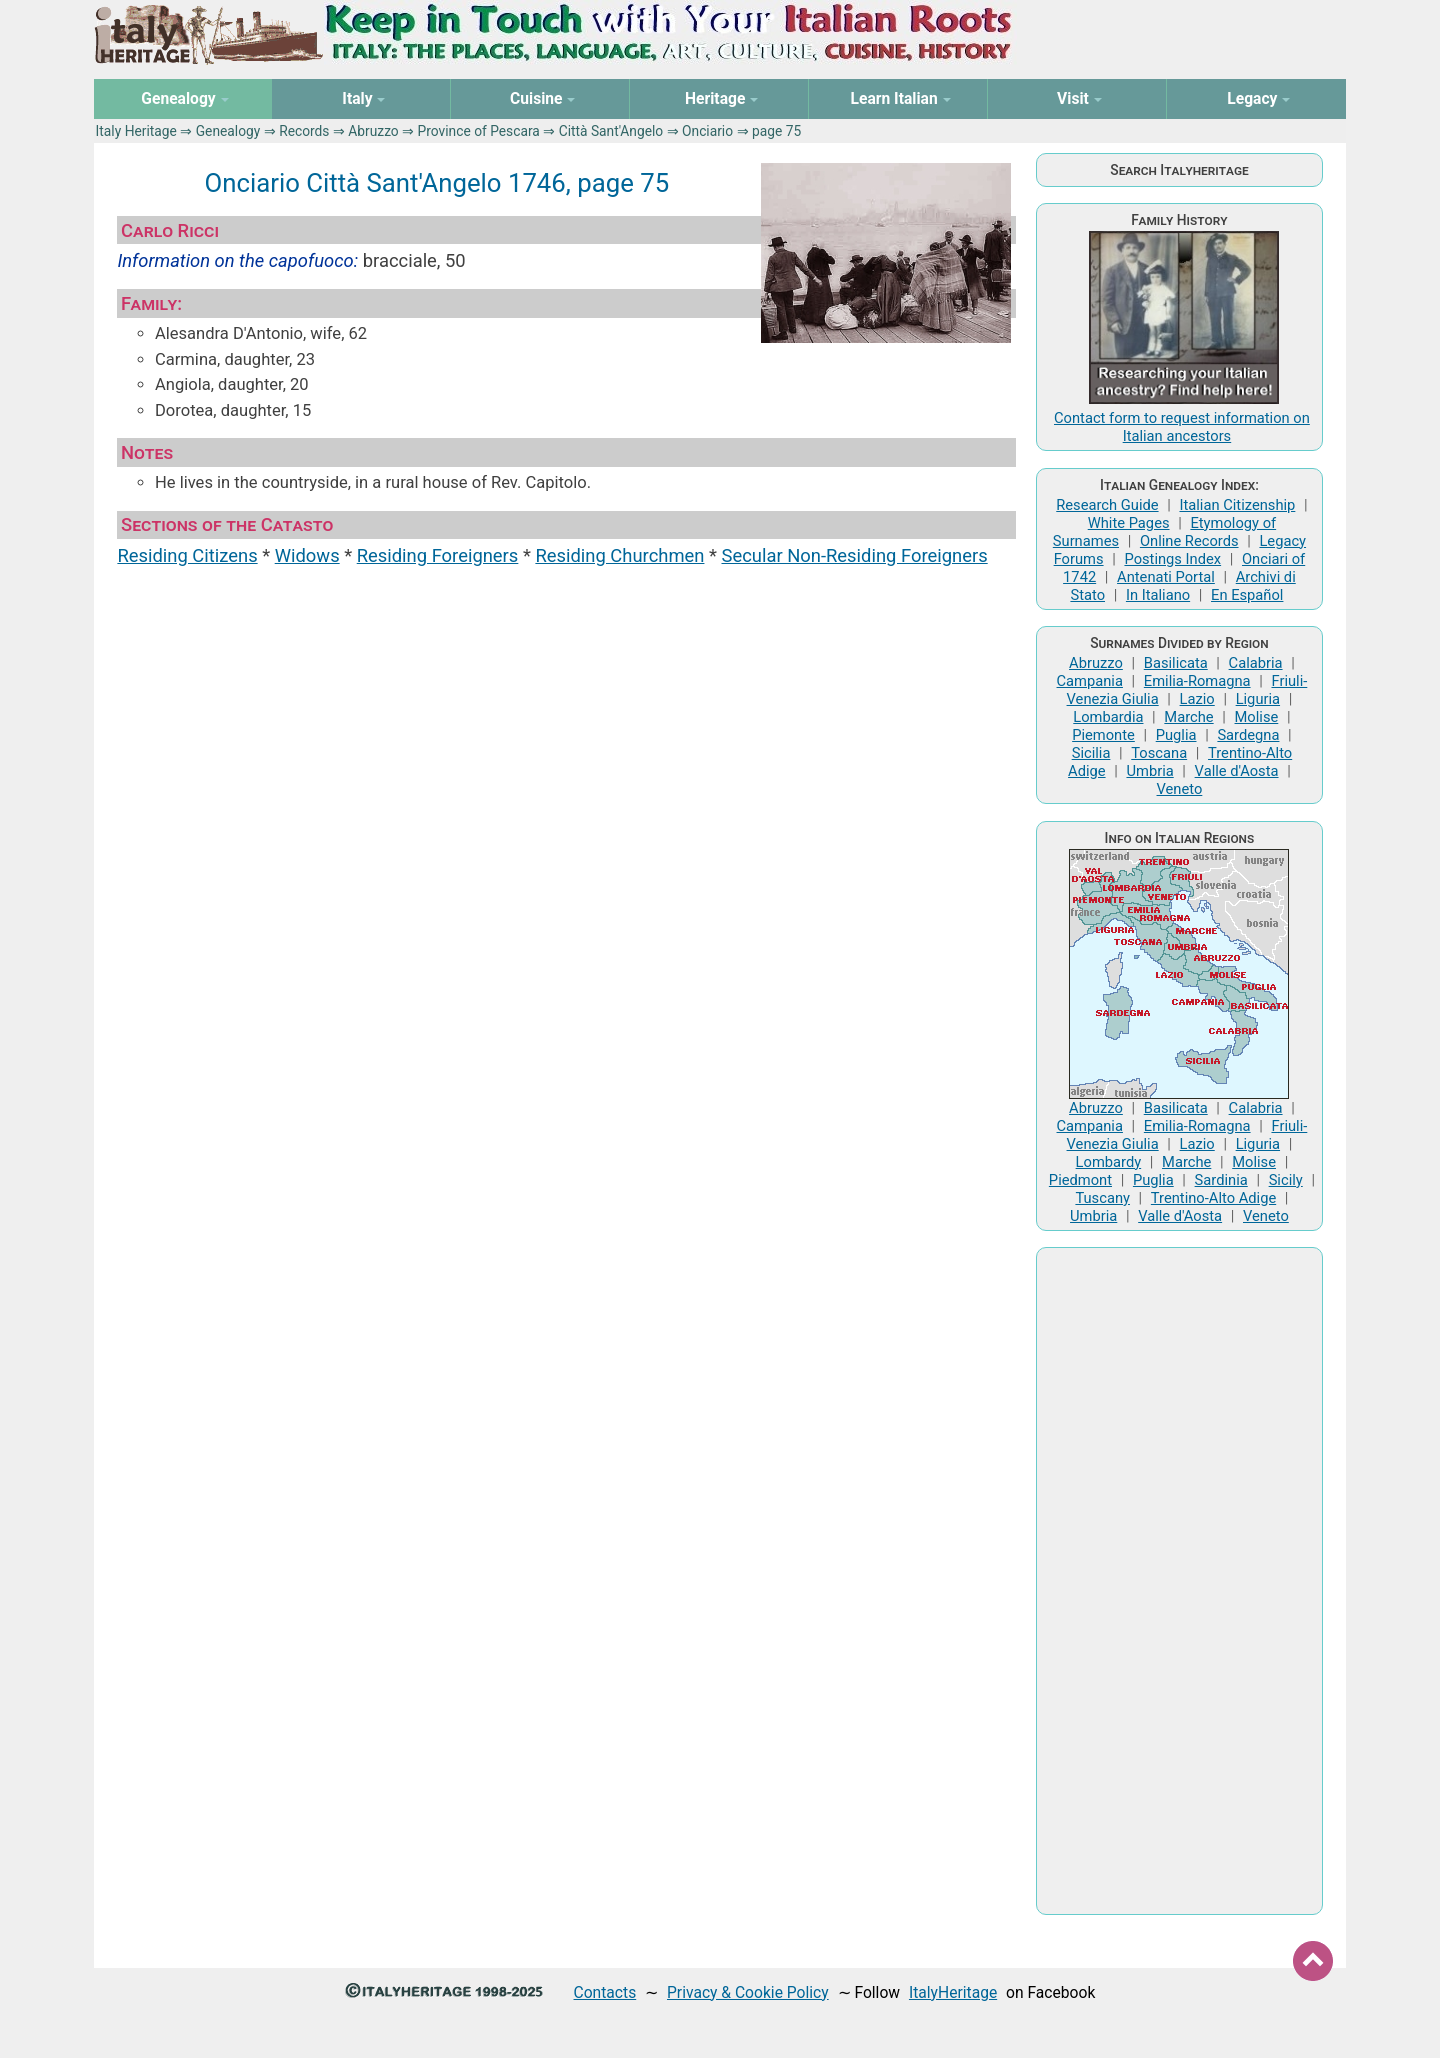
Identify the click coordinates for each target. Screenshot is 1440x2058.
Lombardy (1109, 1162)
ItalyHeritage (953, 1992)
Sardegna (1248, 735)
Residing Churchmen (619, 555)
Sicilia (1091, 753)
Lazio (1197, 699)
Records (304, 131)
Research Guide (1107, 505)
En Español (1247, 595)
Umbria (1149, 771)
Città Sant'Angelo (611, 131)
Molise (1257, 717)
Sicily (1286, 1180)
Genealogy (228, 131)
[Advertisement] (1179, 1581)
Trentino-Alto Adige (1213, 1198)
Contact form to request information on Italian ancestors (1182, 427)
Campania (1090, 681)
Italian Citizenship (1237, 505)
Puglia (1176, 735)
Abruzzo (373, 131)
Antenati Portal (1166, 577)
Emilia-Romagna (1197, 681)
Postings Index (1172, 559)
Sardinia (1221, 1180)
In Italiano (1158, 595)
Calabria (1256, 663)
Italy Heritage (136, 131)
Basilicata (1176, 663)
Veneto (1180, 789)
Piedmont (1080, 1180)
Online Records (1189, 541)
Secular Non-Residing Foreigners (854, 555)
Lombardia (1108, 717)
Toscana (1159, 753)
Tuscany (1102, 1198)
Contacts (605, 1992)
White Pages (1129, 523)
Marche (1188, 717)
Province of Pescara (479, 131)
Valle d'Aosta (1237, 771)
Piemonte (1103, 735)
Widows (307, 555)
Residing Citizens (187, 555)
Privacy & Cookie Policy (748, 1992)
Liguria (1258, 699)
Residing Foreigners (438, 555)
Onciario (707, 131)
